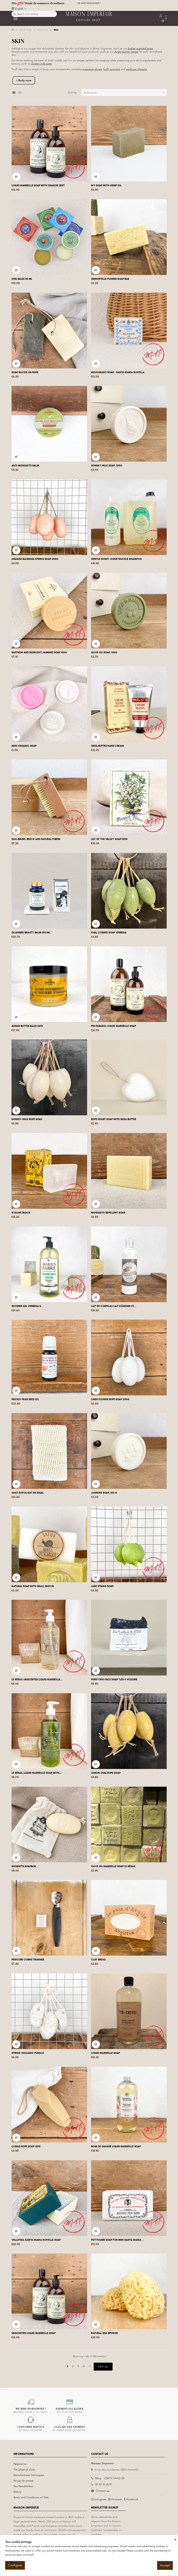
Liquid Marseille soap (105, 2053)
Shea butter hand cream (107, 745)
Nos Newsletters (23, 2486)
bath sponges (111, 69)
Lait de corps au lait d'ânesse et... (113, 1306)
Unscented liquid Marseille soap (33, 2333)
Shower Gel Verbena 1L (26, 1306)
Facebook (132, 2499)
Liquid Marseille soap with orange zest (38, 185)
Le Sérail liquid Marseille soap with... (37, 1773)
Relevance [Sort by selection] (125, 92)
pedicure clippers (136, 69)
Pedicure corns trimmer (28, 1959)
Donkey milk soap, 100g (106, 465)
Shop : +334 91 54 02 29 (110, 2478)
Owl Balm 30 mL (22, 279)
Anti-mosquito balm (25, 465)
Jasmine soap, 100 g (104, 1492)
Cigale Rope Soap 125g (26, 2146)
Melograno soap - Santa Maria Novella (117, 372)
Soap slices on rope (25, 372)
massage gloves (92, 69)
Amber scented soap (140, 48)
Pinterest (116, 2499)
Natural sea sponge (104, 2333)
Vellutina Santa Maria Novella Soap (36, 2239)
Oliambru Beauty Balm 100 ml (31, 932)
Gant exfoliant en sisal (28, 1492)
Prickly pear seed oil (25, 1399)
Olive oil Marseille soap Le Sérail (113, 1866)
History (17, 2492)
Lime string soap (102, 1586)
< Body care (23, 80)
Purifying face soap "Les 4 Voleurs (114, 1679)
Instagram (100, 2499)
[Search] (34, 14)
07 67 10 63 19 (103, 2484)
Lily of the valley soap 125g (109, 839)
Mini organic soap (24, 745)
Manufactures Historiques (29, 2475)
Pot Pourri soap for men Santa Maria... (117, 2239)
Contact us (102, 2491)
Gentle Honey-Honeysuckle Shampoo (116, 559)
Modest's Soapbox (24, 1866)
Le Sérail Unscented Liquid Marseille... (37, 1679)
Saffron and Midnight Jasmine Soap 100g (39, 652)
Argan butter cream (126, 51)
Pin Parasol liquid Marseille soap (113, 1026)
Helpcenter (20, 2464)
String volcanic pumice (28, 2053)
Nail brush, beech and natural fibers (36, 839)
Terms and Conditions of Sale (31, 2497)
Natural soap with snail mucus (33, 1586)
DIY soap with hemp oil (106, 185)
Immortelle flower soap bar (110, 279)
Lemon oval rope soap (106, 1773)
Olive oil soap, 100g (104, 652)
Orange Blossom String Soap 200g (35, 559)
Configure (15, 2565)
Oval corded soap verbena (108, 932)
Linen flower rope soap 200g (110, 1399)
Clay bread (98, 1959)
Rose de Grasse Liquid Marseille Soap (116, 2146)
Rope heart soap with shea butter (113, 1119)
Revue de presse (24, 2480)
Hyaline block (21, 1212)
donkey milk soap (41, 63)
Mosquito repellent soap (108, 1212)
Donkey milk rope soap (27, 1119)
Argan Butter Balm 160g (27, 1026)
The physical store (24, 2469)
